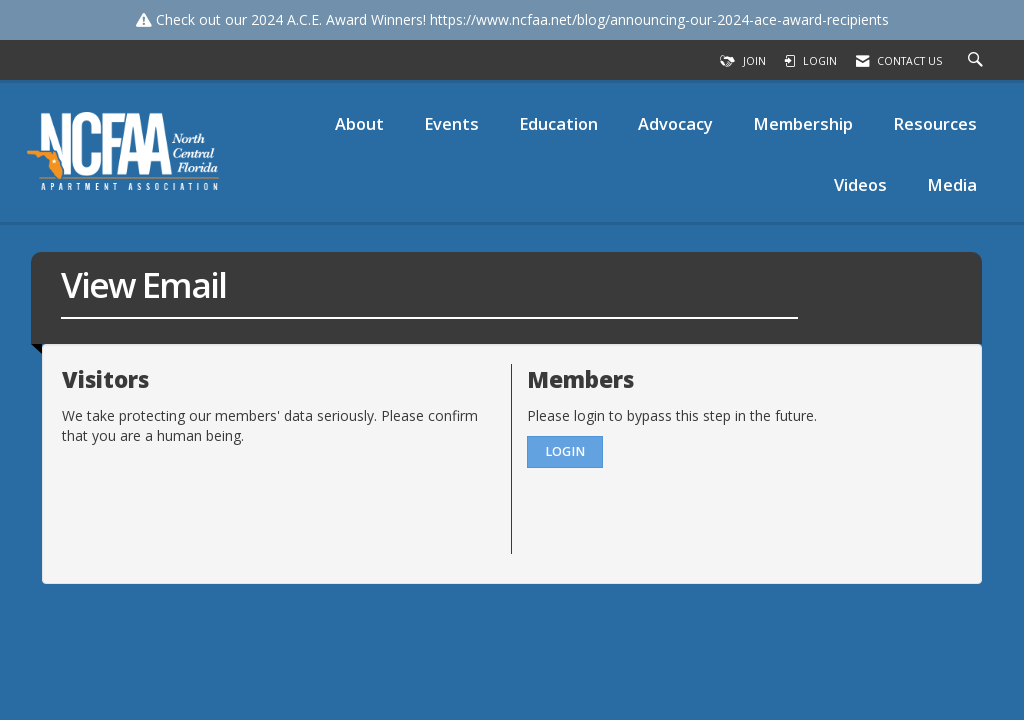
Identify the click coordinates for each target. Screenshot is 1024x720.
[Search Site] (978, 61)
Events (451, 123)
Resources (935, 123)
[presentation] (214, 495)
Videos (860, 184)
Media (952, 184)
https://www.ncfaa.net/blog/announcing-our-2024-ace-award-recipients (659, 19)
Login (565, 451)
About (359, 123)
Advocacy (675, 123)
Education (558, 123)
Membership (803, 123)
